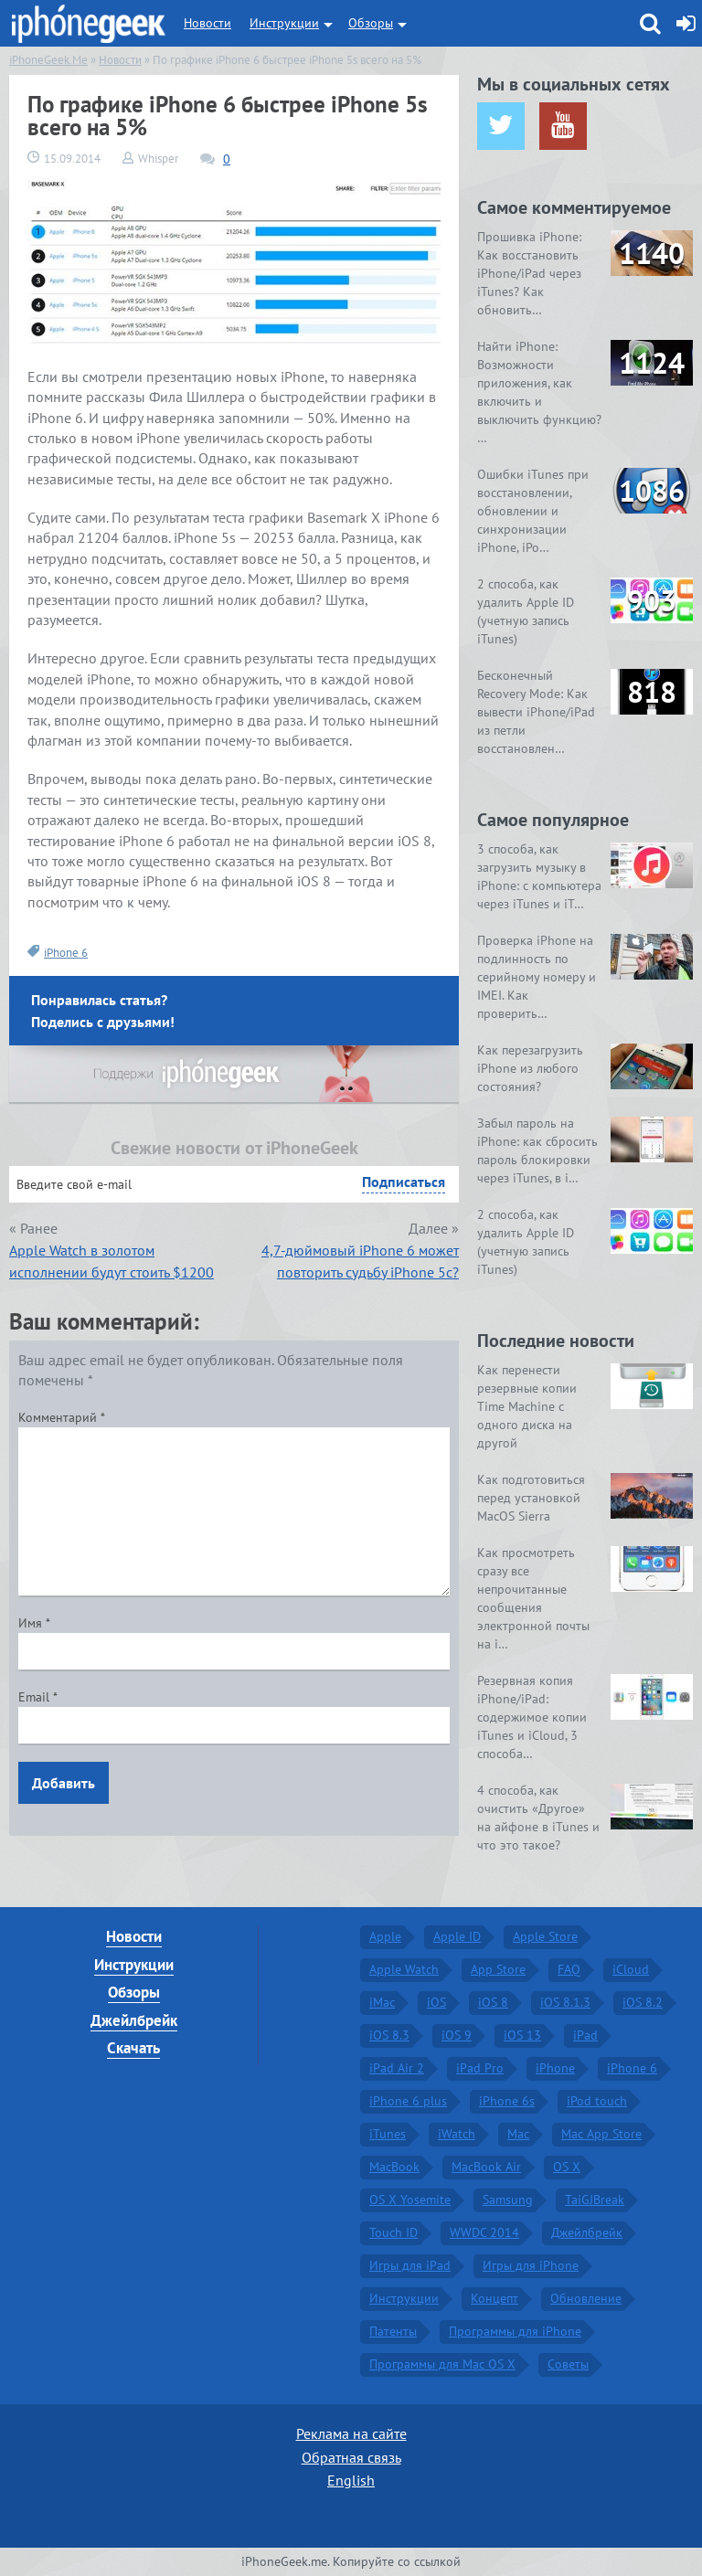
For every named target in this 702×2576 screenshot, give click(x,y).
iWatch (456, 2133)
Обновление (586, 2298)
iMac (382, 2002)
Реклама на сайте (351, 2433)
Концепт (494, 2298)
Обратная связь (351, 2457)
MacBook (394, 2166)
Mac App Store (601, 2133)
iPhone (555, 2068)
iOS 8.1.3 (565, 2002)
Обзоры (370, 23)
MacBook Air (486, 2166)
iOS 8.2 (642, 2002)
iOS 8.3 (389, 2035)
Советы (568, 2364)
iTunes (387, 2133)
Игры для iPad (410, 2265)
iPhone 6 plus (408, 2101)
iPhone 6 (66, 952)
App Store (498, 1969)
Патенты (393, 2331)
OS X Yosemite (410, 2199)
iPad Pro (480, 2068)
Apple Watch (404, 1969)
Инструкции (284, 23)
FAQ (569, 1969)
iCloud (630, 1969)
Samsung (508, 2199)
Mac (518, 2133)
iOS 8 (493, 2002)
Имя (34, 1623)
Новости (207, 23)
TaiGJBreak (594, 2199)
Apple (385, 1936)
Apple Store (545, 1936)
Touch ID (393, 2232)
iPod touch (597, 2101)
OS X (566, 2166)
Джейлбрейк (133, 2020)
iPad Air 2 (396, 2068)
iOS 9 (456, 2035)
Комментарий (61, 1417)
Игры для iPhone (531, 2265)
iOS (436, 2002)
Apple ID (457, 1936)
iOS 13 (522, 2035)
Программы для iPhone (515, 2331)
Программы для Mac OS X (442, 2364)
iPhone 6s (507, 2101)
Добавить (63, 1783)
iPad (585, 2035)
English (351, 2480)
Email (38, 1697)
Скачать (133, 2048)
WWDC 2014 (484, 2232)
